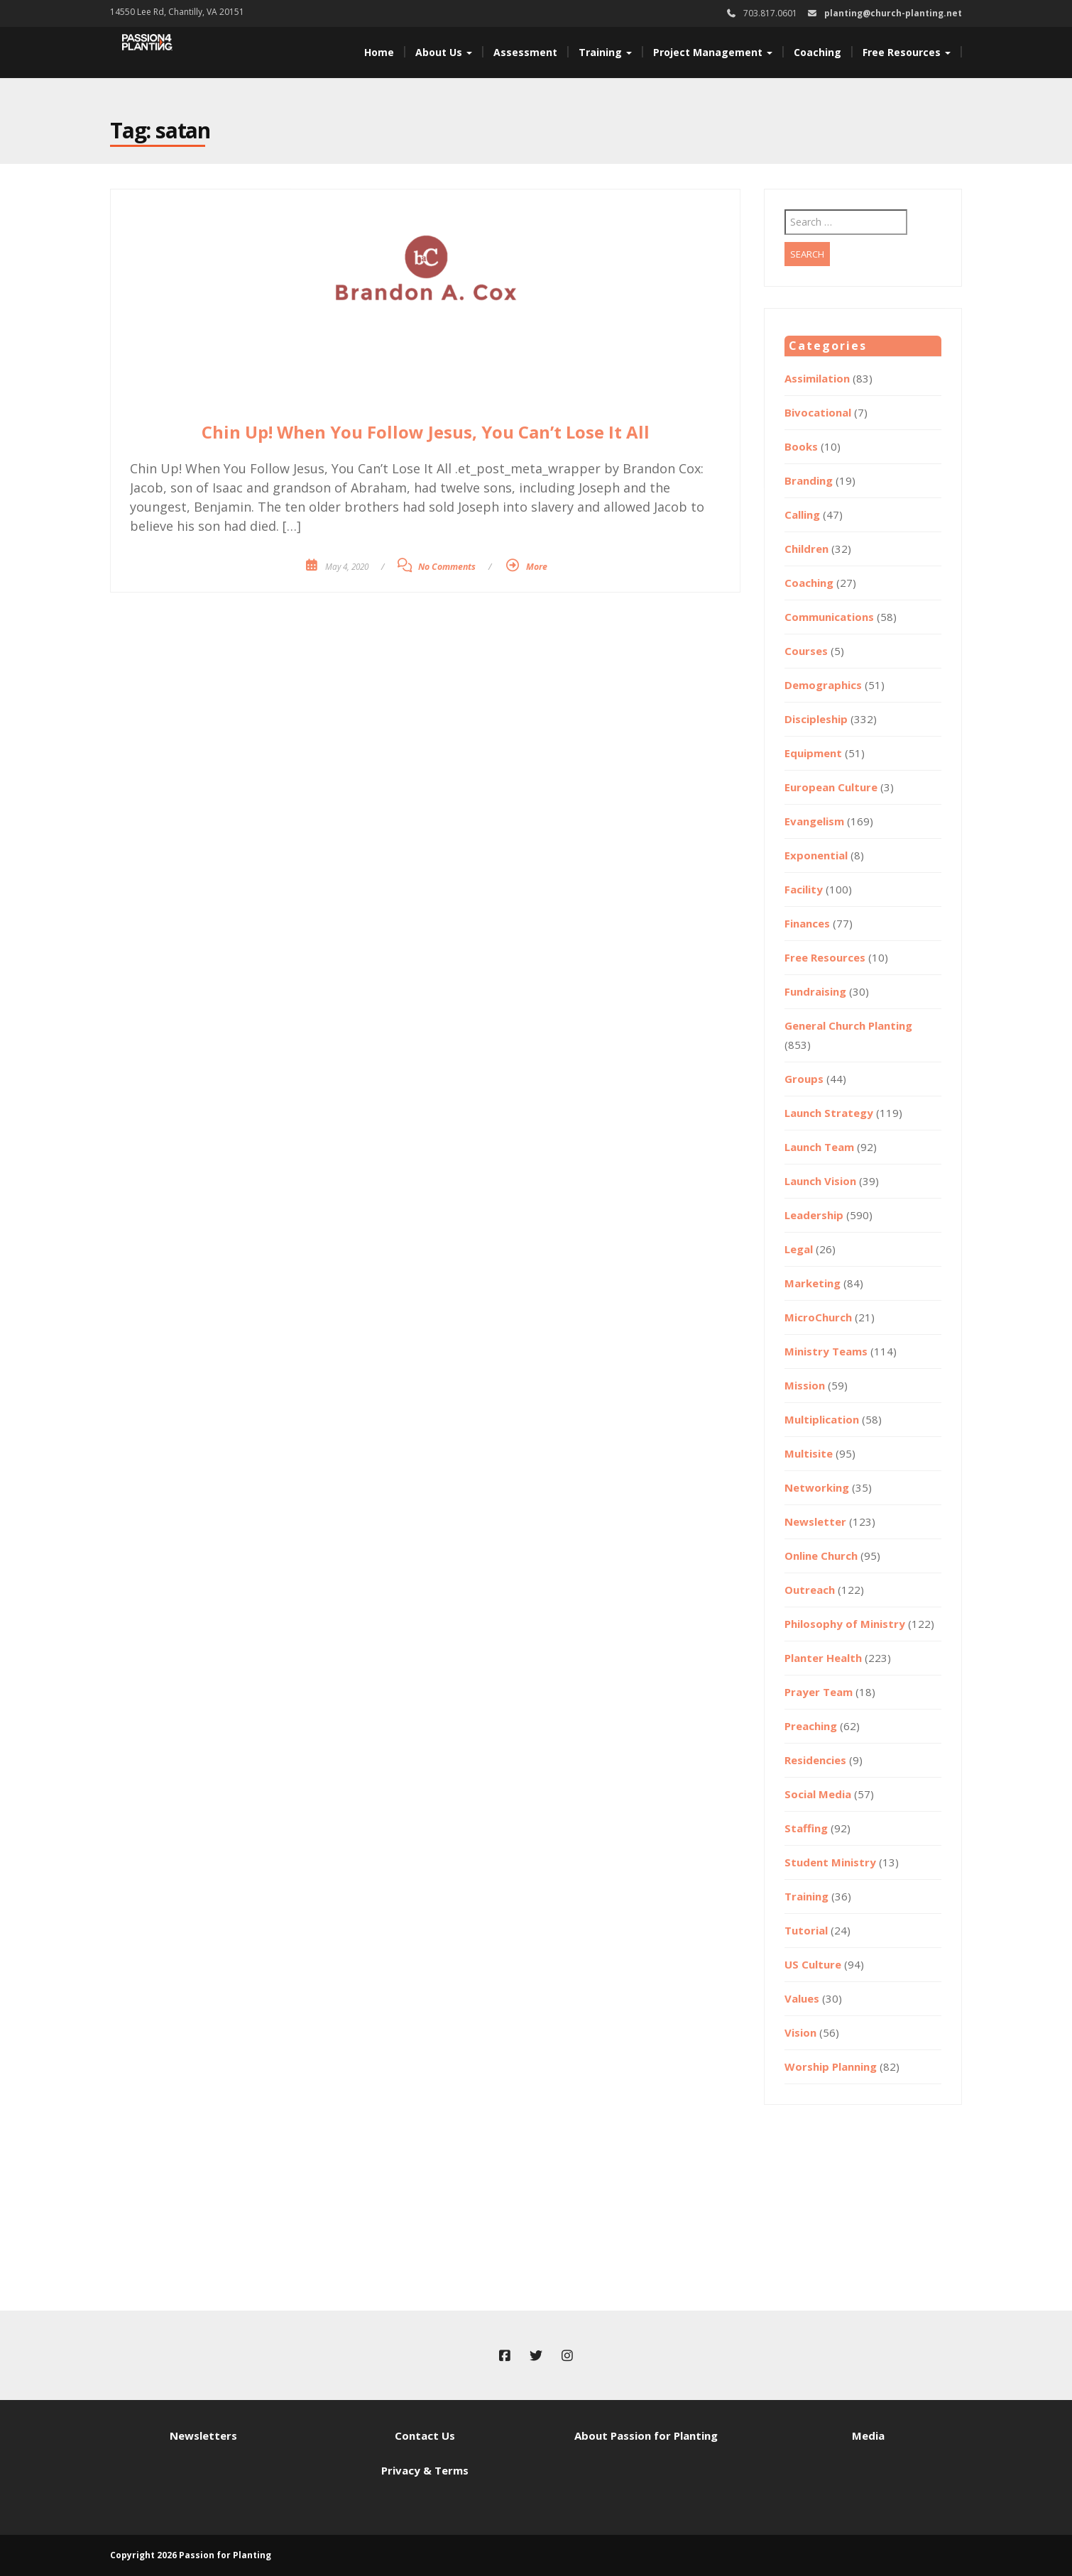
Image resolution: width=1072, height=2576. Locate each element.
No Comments (447, 567)
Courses (806, 651)
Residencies (815, 1760)
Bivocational (817, 412)
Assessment (525, 52)
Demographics (823, 685)
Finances (807, 923)
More (536, 567)
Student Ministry (830, 1862)
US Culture (812, 1964)
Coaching (817, 52)
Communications (829, 617)
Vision (800, 2032)
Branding (808, 480)
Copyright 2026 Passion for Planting (190, 2555)
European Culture (830, 787)
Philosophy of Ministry (844, 1624)
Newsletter (815, 1521)
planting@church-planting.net (893, 13)
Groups (804, 1079)
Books (801, 446)
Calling (802, 514)
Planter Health (823, 1658)
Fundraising (815, 991)
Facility (803, 889)
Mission (804, 1385)
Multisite (808, 1453)
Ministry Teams (826, 1351)
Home (379, 52)
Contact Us (425, 2435)
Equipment (813, 753)
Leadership (813, 1215)
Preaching (810, 1726)
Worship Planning (830, 2066)
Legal (798, 1249)
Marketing (812, 1283)
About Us (443, 52)
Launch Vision (820, 1181)
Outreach (809, 1590)
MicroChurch (818, 1317)
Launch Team (819, 1147)
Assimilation (817, 378)
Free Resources (907, 52)
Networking (816, 1487)
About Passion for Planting (646, 2435)
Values (801, 1998)
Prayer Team (818, 1692)
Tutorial (806, 1930)
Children (806, 548)
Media (868, 2435)
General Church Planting (848, 1025)
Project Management (712, 52)
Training (605, 52)
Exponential (816, 855)
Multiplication (821, 1419)
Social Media (817, 1794)
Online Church (821, 1555)
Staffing (806, 1828)
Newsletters (203, 2435)
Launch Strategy (828, 1113)
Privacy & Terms (425, 2470)
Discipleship (816, 719)
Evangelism (814, 821)
